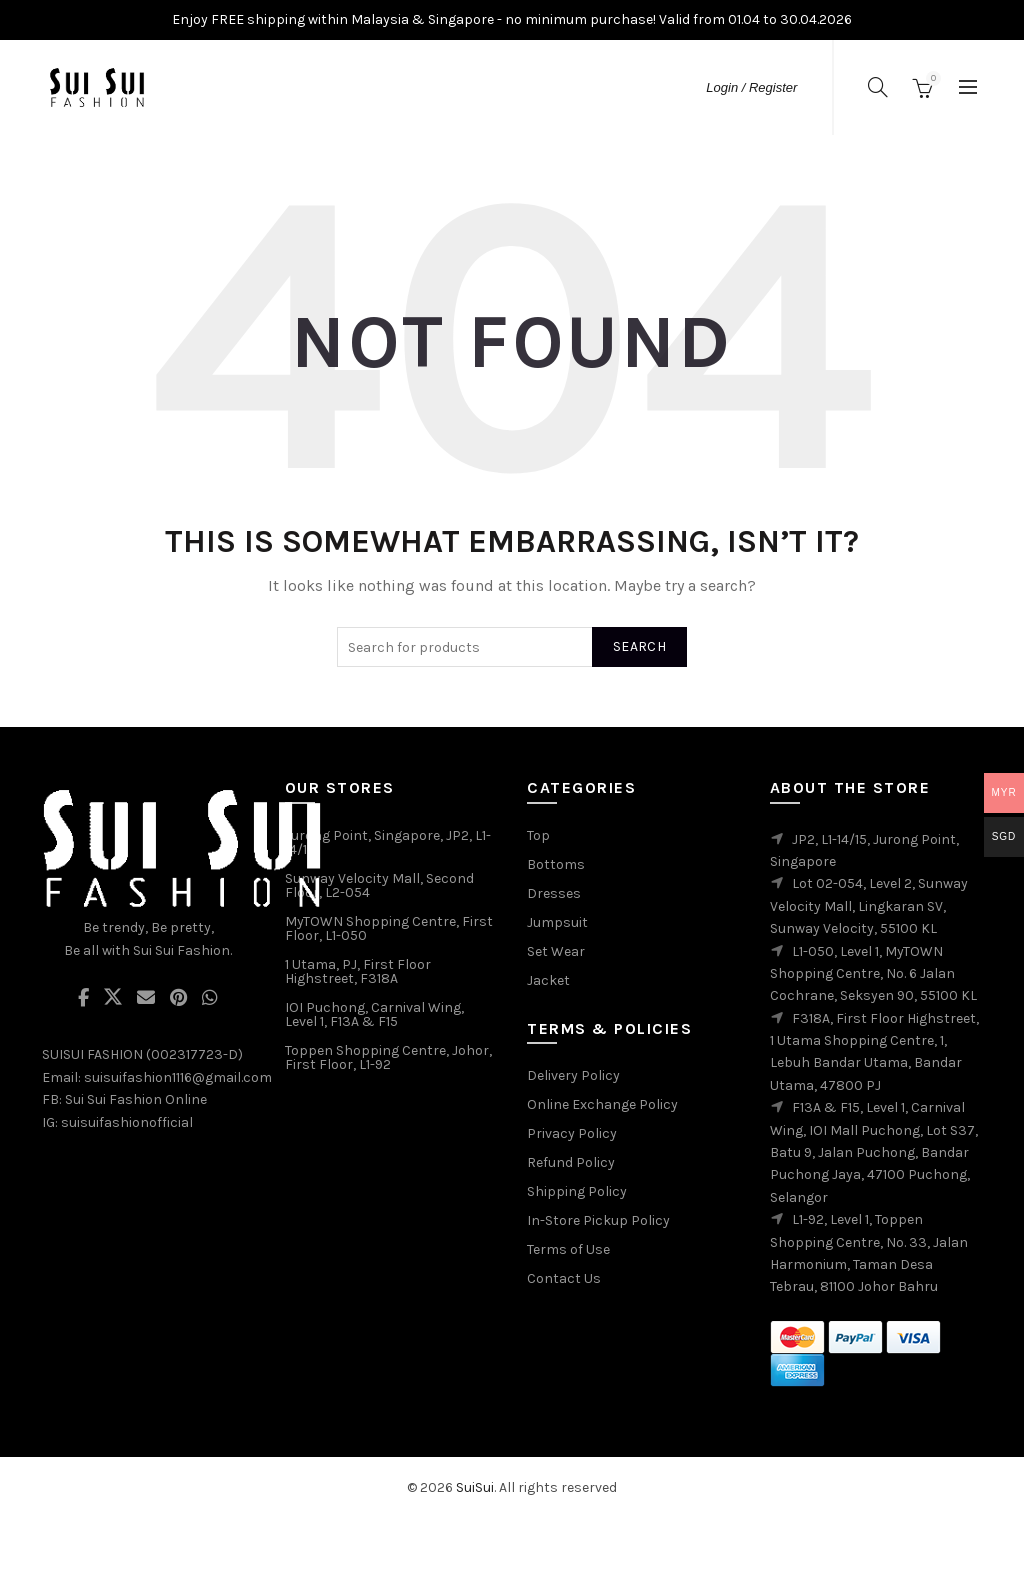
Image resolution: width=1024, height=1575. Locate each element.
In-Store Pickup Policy (598, 1220)
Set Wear (556, 951)
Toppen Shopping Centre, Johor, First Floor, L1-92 (388, 1057)
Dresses (554, 893)
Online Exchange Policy (602, 1104)
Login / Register (751, 87)
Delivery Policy (573, 1075)
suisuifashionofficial (127, 1122)
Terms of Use (568, 1249)
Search (639, 646)
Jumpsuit (557, 922)
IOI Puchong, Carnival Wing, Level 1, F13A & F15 (374, 1014)
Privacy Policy (572, 1133)
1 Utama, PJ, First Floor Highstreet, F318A (358, 971)
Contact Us (564, 1278)
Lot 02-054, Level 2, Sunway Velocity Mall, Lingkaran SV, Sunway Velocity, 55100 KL (869, 906)
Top (538, 835)
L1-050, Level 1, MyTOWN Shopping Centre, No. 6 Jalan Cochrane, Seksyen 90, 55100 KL (873, 974)
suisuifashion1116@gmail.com (178, 1077)
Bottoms (556, 864)
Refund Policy (571, 1162)
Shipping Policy (577, 1191)
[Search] (878, 87)
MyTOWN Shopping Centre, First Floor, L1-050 (389, 928)
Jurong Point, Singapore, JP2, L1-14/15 (388, 842)
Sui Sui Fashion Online (136, 1099)
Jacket (548, 980)
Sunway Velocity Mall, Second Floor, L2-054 (379, 885)
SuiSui (475, 1487)
